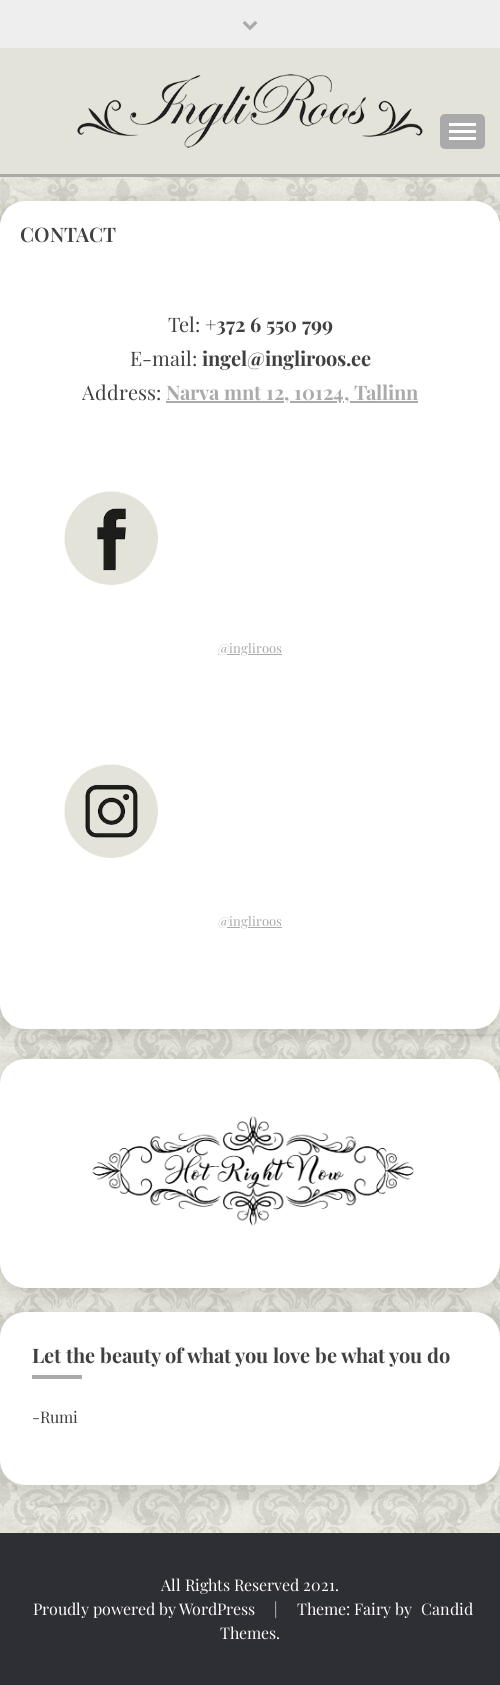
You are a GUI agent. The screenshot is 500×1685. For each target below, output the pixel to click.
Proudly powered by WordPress (146, 1608)
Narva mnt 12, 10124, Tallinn (292, 391)
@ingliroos (250, 647)
